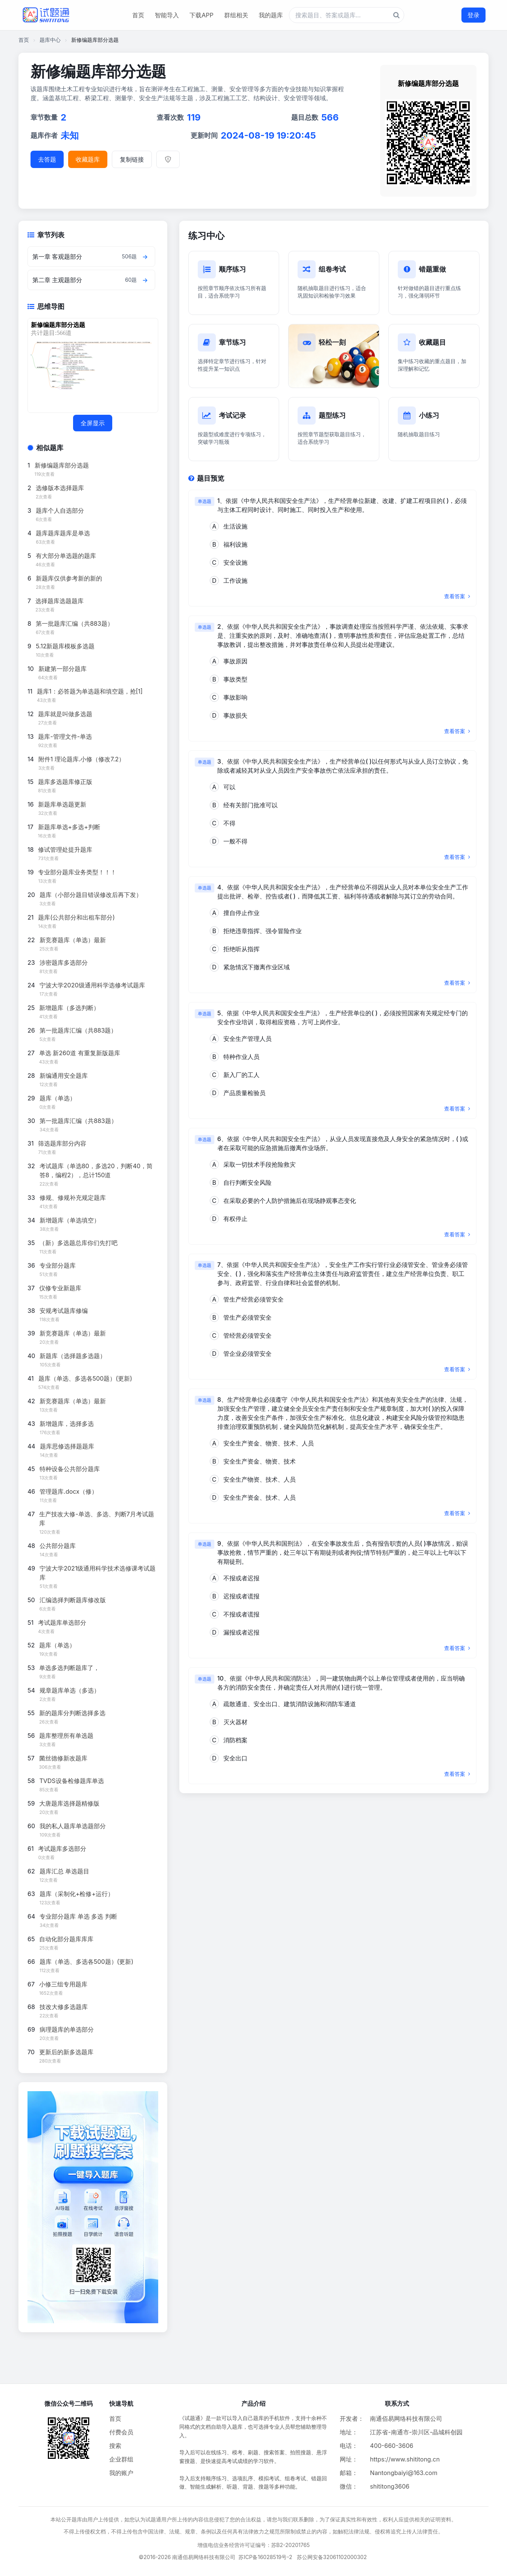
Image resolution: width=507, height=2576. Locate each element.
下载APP (201, 15)
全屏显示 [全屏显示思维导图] (93, 423)
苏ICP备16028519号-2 (265, 2557)
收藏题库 (88, 159)
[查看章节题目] (145, 256)
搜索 (115, 2445)
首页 (138, 15)
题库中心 (50, 40)
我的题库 (271, 15)
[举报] (168, 159)
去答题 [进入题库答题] (47, 159)
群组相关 (236, 15)
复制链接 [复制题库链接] (132, 159)
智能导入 (167, 15)
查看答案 (457, 596)
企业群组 (121, 2459)
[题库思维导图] (91, 365)
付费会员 (121, 2432)
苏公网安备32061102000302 (332, 2557)
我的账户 (121, 2473)
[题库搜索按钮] (396, 15)
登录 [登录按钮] (473, 15)
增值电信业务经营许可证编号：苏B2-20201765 (253, 2545)
